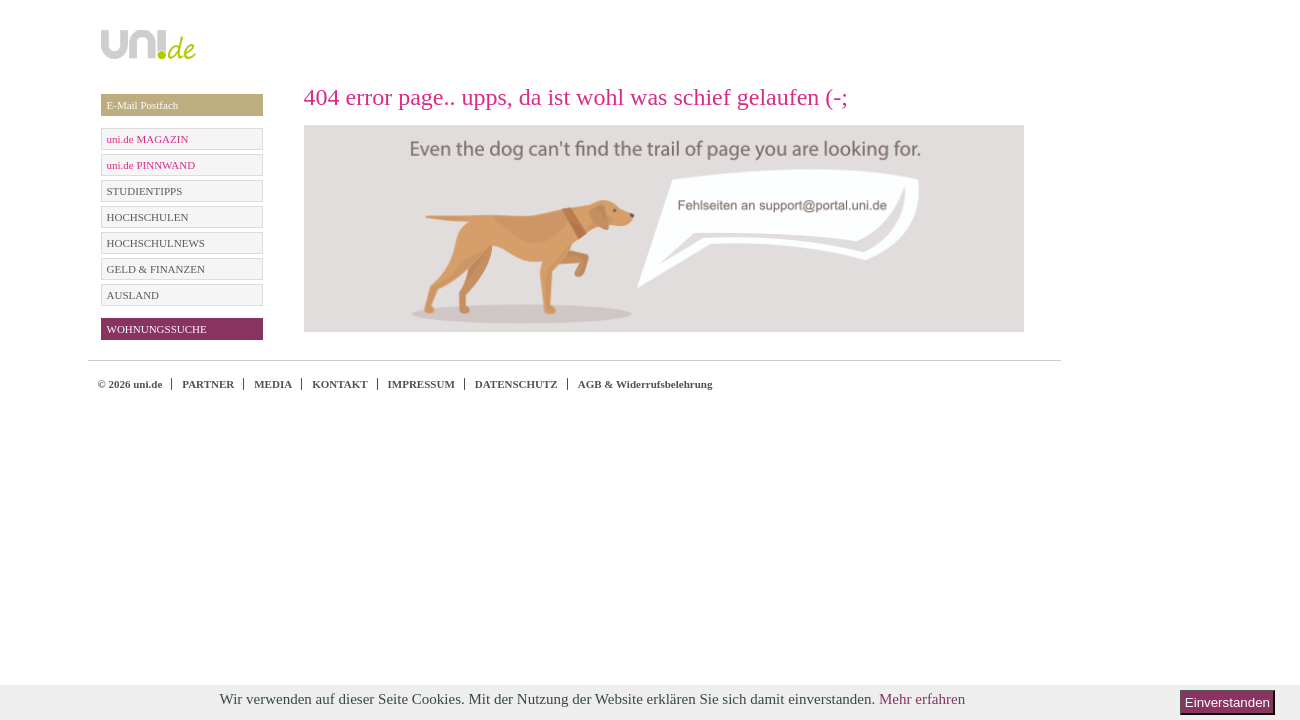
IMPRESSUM (421, 384)
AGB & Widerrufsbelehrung (645, 384)
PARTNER (208, 384)
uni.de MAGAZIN (148, 139)
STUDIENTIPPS (145, 191)
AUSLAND (133, 295)
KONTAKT (339, 384)
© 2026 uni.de (130, 384)
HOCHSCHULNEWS (156, 243)
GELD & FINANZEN (156, 269)
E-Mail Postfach (143, 105)
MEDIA (273, 384)
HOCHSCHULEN (148, 217)
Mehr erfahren (922, 699)
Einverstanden (1227, 702)
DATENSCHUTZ (516, 384)
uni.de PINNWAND (151, 165)
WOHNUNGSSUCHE (157, 329)
